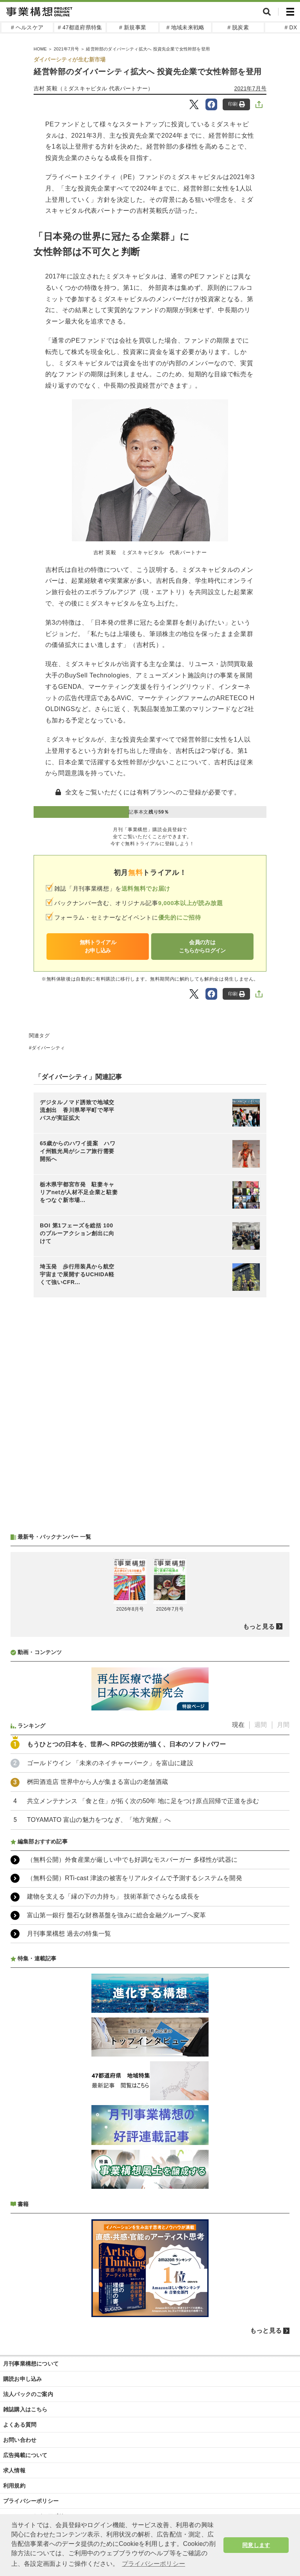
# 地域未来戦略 (185, 27)
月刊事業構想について (31, 2363)
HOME (40, 49)
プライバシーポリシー (31, 2501)
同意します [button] (256, 2545)
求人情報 (14, 2470)
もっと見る (259, 1626)
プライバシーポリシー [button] (153, 2563)
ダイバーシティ (48, 1048)
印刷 (236, 104)
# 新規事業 (132, 27)
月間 (283, 1724)
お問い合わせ (19, 2440)
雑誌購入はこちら (25, 2409)
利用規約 (14, 2486)
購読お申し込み (22, 2379)
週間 (260, 1724)
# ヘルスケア (27, 27)
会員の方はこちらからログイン (202, 946)
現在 (238, 1724)
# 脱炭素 (238, 27)
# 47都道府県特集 (80, 27)
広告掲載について (25, 2455)
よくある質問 (19, 2425)
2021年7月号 (66, 49)
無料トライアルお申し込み (98, 946)
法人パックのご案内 (28, 2394)
